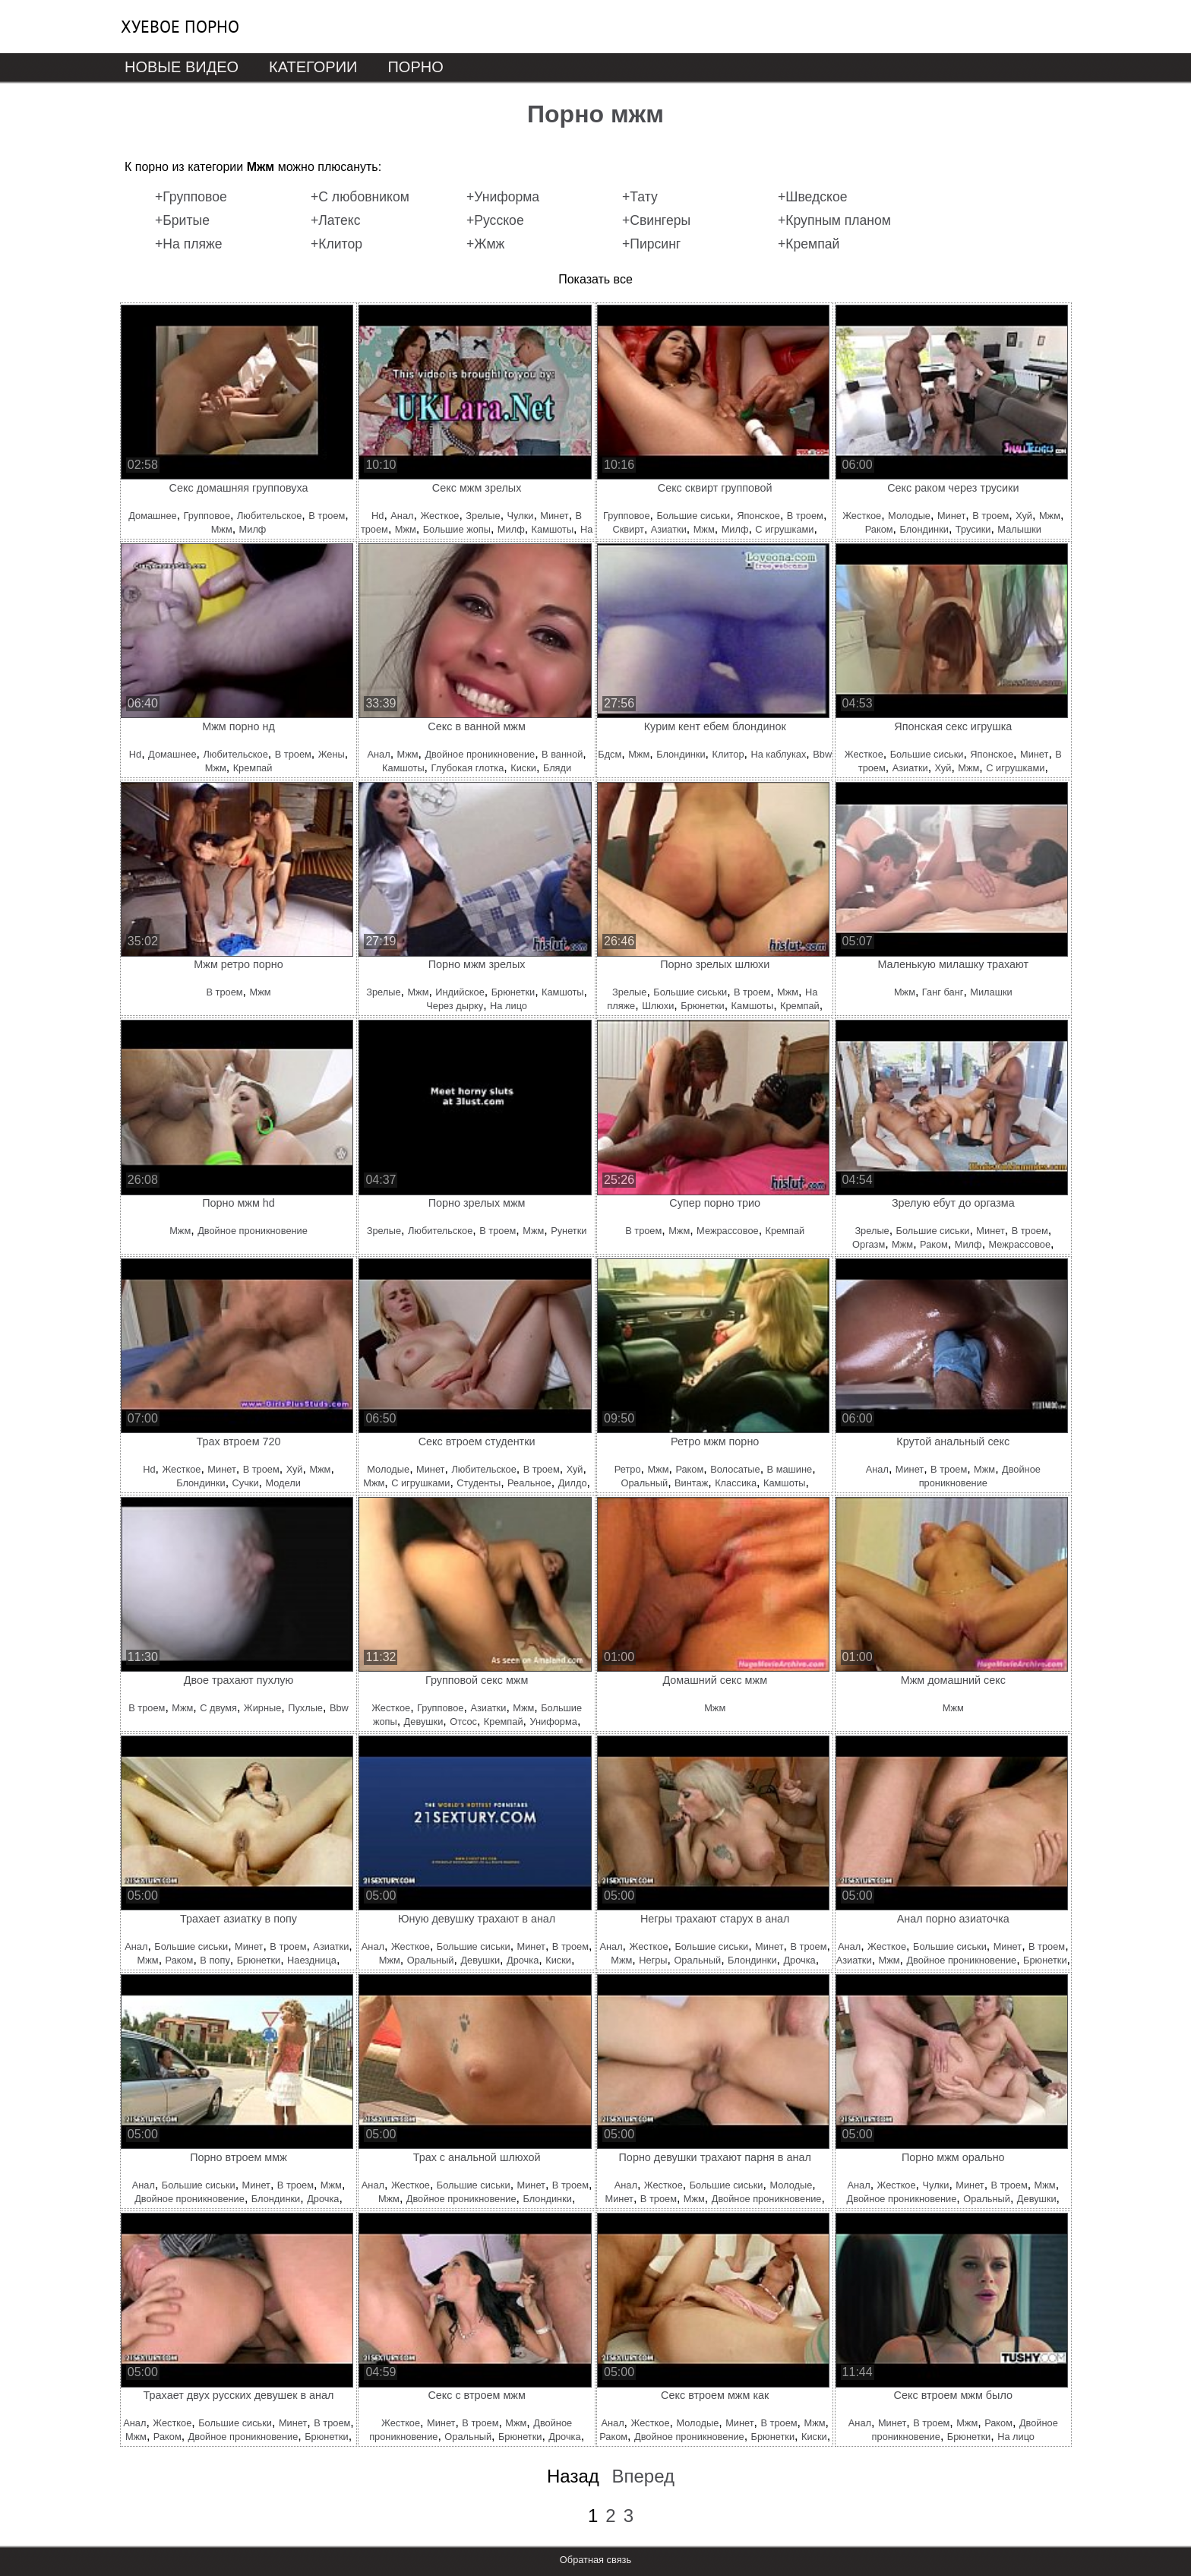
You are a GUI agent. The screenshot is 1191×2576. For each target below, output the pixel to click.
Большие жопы (457, 529)
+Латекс (336, 220)
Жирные (262, 1708)
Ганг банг (943, 992)
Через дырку (454, 1005)
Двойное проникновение (480, 754)
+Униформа (502, 196)
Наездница (311, 1960)
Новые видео (182, 67)
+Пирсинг (651, 244)
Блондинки (923, 529)
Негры (653, 1960)
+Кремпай (808, 244)
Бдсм (609, 754)
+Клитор (336, 244)
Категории (313, 67)
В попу (214, 1960)
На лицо (508, 1005)
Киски (523, 768)
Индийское (459, 992)
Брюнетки (513, 992)
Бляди (557, 768)
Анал (401, 515)
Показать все (595, 279)
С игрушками (784, 529)
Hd (377, 515)
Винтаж (691, 1483)
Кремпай (253, 768)
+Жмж (485, 244)
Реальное (529, 1483)
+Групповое (191, 196)
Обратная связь (595, 2559)
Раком (879, 529)
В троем (326, 515)
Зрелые (483, 515)
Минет (554, 515)
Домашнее (152, 515)
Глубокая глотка (467, 768)
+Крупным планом (834, 220)
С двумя (218, 1708)
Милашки (991, 992)
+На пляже (189, 244)
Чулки (520, 515)
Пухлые (305, 1708)
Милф (253, 529)
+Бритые (182, 220)
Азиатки (669, 529)
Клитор (728, 754)
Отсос (463, 1721)
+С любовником (360, 196)
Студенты (478, 1483)
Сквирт (627, 529)
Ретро (627, 1469)
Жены (331, 754)
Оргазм (868, 1244)
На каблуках (778, 754)
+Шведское (812, 196)
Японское (758, 515)
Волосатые (735, 1469)
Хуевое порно (180, 26)
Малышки (1019, 529)
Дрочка (523, 1960)
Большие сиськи (693, 515)
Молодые (909, 515)
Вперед (642, 2476)
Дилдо (572, 1483)
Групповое (207, 515)
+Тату (640, 196)
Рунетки (568, 1230)
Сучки (245, 1483)
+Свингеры (656, 220)
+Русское (495, 220)
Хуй (1024, 515)
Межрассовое (728, 1230)
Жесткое (439, 515)
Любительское (269, 515)
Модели (282, 1483)
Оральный (644, 1483)
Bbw (822, 754)
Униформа (553, 1721)
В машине (790, 1469)
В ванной (562, 754)
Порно (415, 67)
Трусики (973, 529)
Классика (736, 1483)
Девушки (424, 1721)
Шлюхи (658, 1005)
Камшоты (553, 529)
